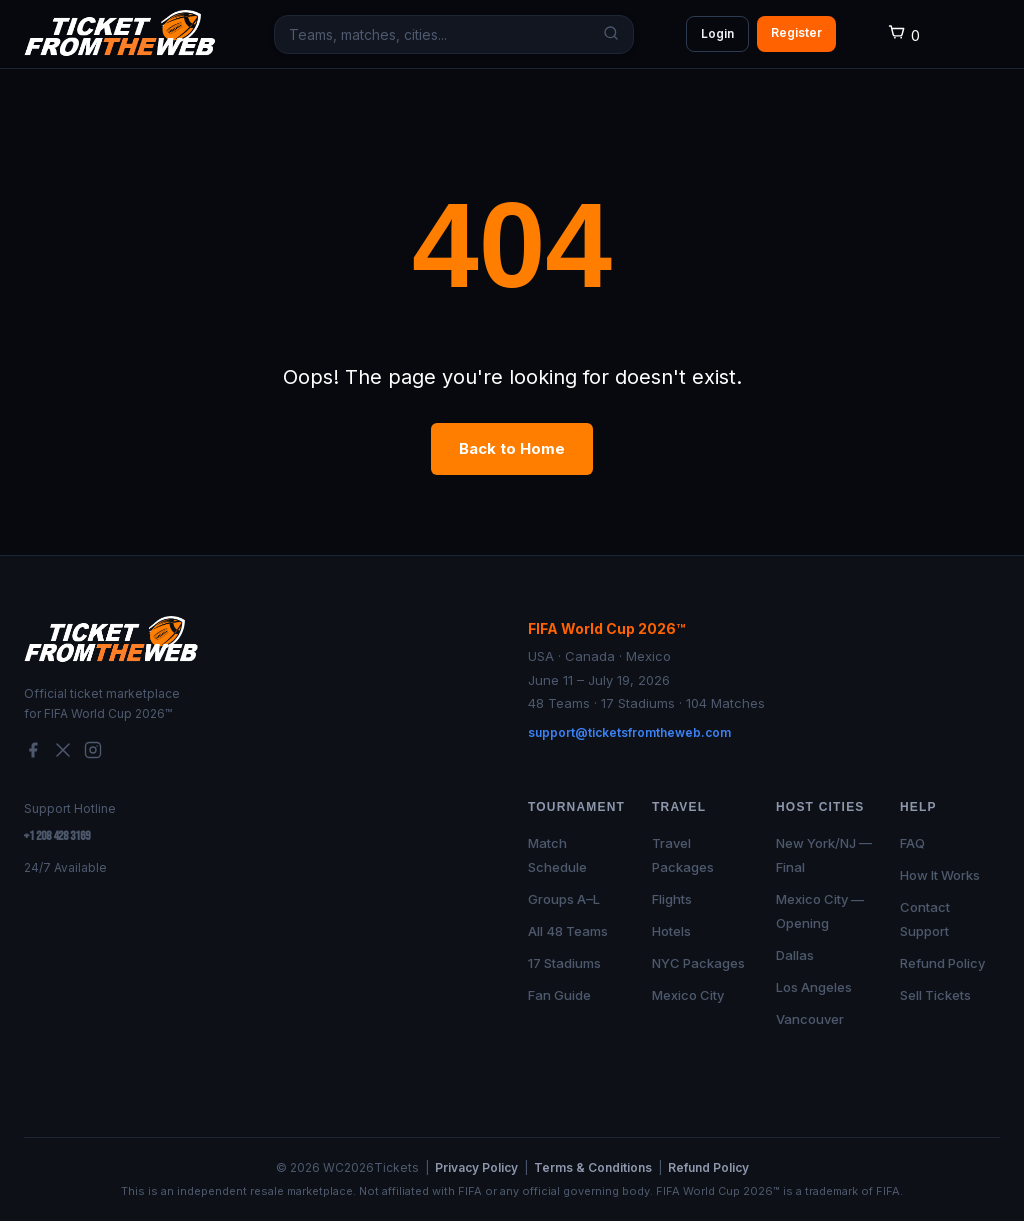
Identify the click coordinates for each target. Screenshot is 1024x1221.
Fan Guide (559, 995)
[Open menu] (986, 34)
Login (717, 33)
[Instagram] (93, 753)
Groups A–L (564, 899)
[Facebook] (33, 753)
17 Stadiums (564, 963)
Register (796, 32)
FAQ (912, 843)
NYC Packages (698, 963)
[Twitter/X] (63, 753)
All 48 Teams (568, 931)
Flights (672, 899)
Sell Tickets (935, 995)
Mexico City (688, 995)
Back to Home (512, 448)
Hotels (671, 931)
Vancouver (810, 1019)
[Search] (607, 34)
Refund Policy (942, 963)
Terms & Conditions (593, 1167)
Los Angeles (814, 987)
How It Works (940, 875)
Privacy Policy (476, 1167)
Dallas (795, 955)
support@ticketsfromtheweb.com (629, 732)
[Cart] (903, 35)
